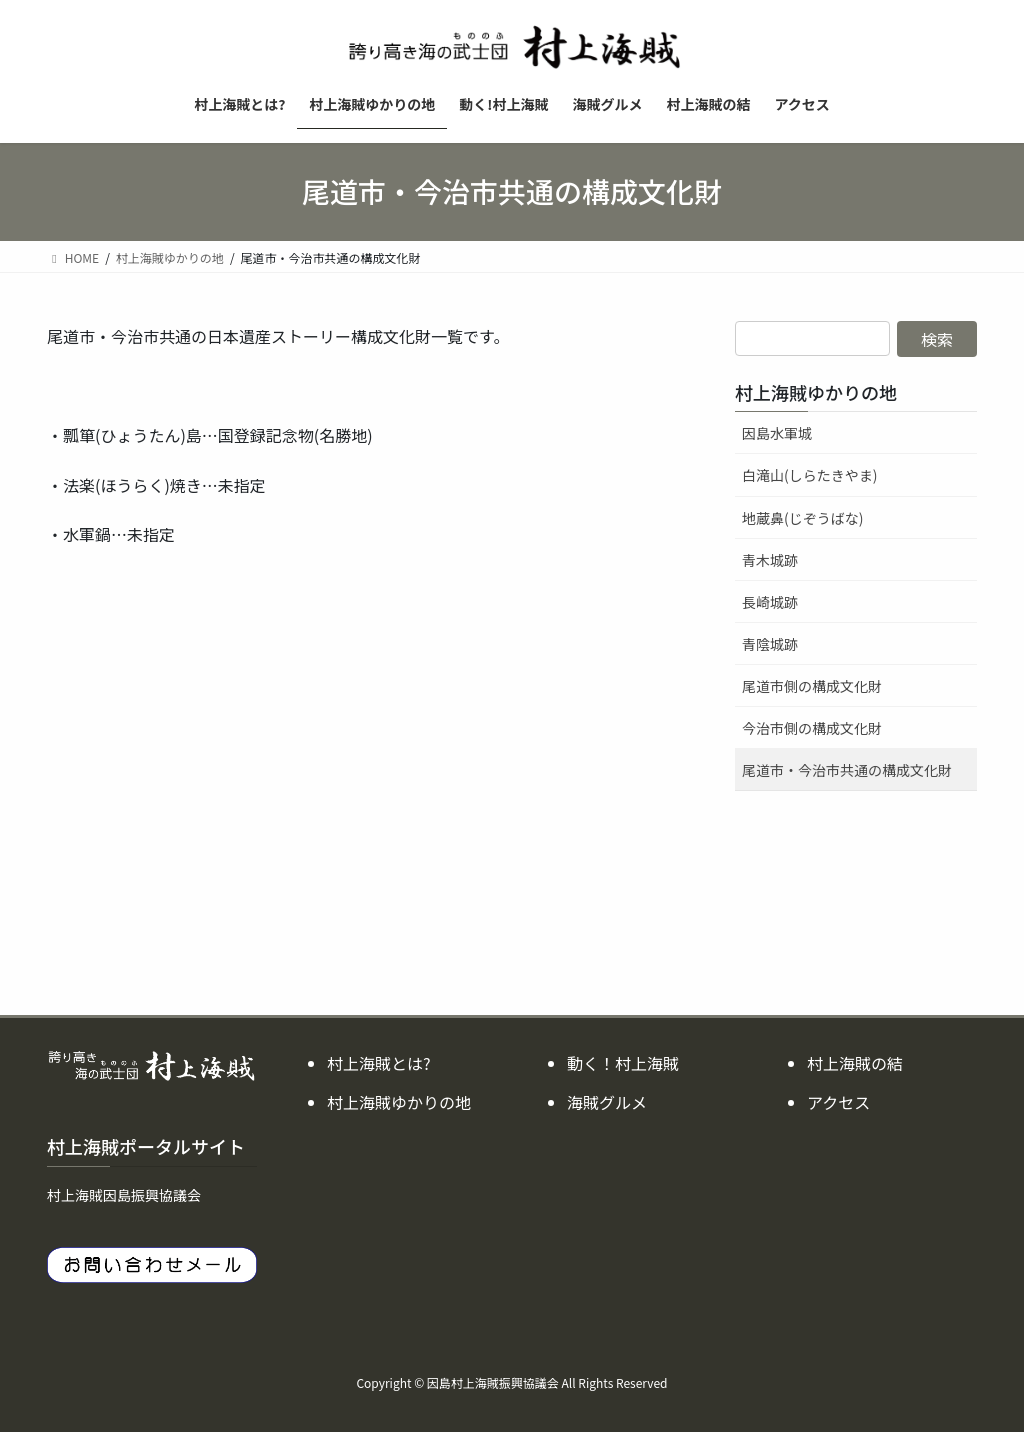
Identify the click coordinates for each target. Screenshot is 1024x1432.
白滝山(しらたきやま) (809, 475)
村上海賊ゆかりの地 (816, 392)
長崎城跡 (770, 602)
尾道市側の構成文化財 (812, 686)
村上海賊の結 (855, 1063)
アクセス (838, 1102)
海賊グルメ (607, 1102)
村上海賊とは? (379, 1063)
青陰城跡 (770, 644)
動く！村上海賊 (623, 1063)
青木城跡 (770, 560)
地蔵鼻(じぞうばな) (802, 518)
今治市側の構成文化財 (812, 728)
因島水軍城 (777, 433)
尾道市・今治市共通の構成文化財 (847, 770)
